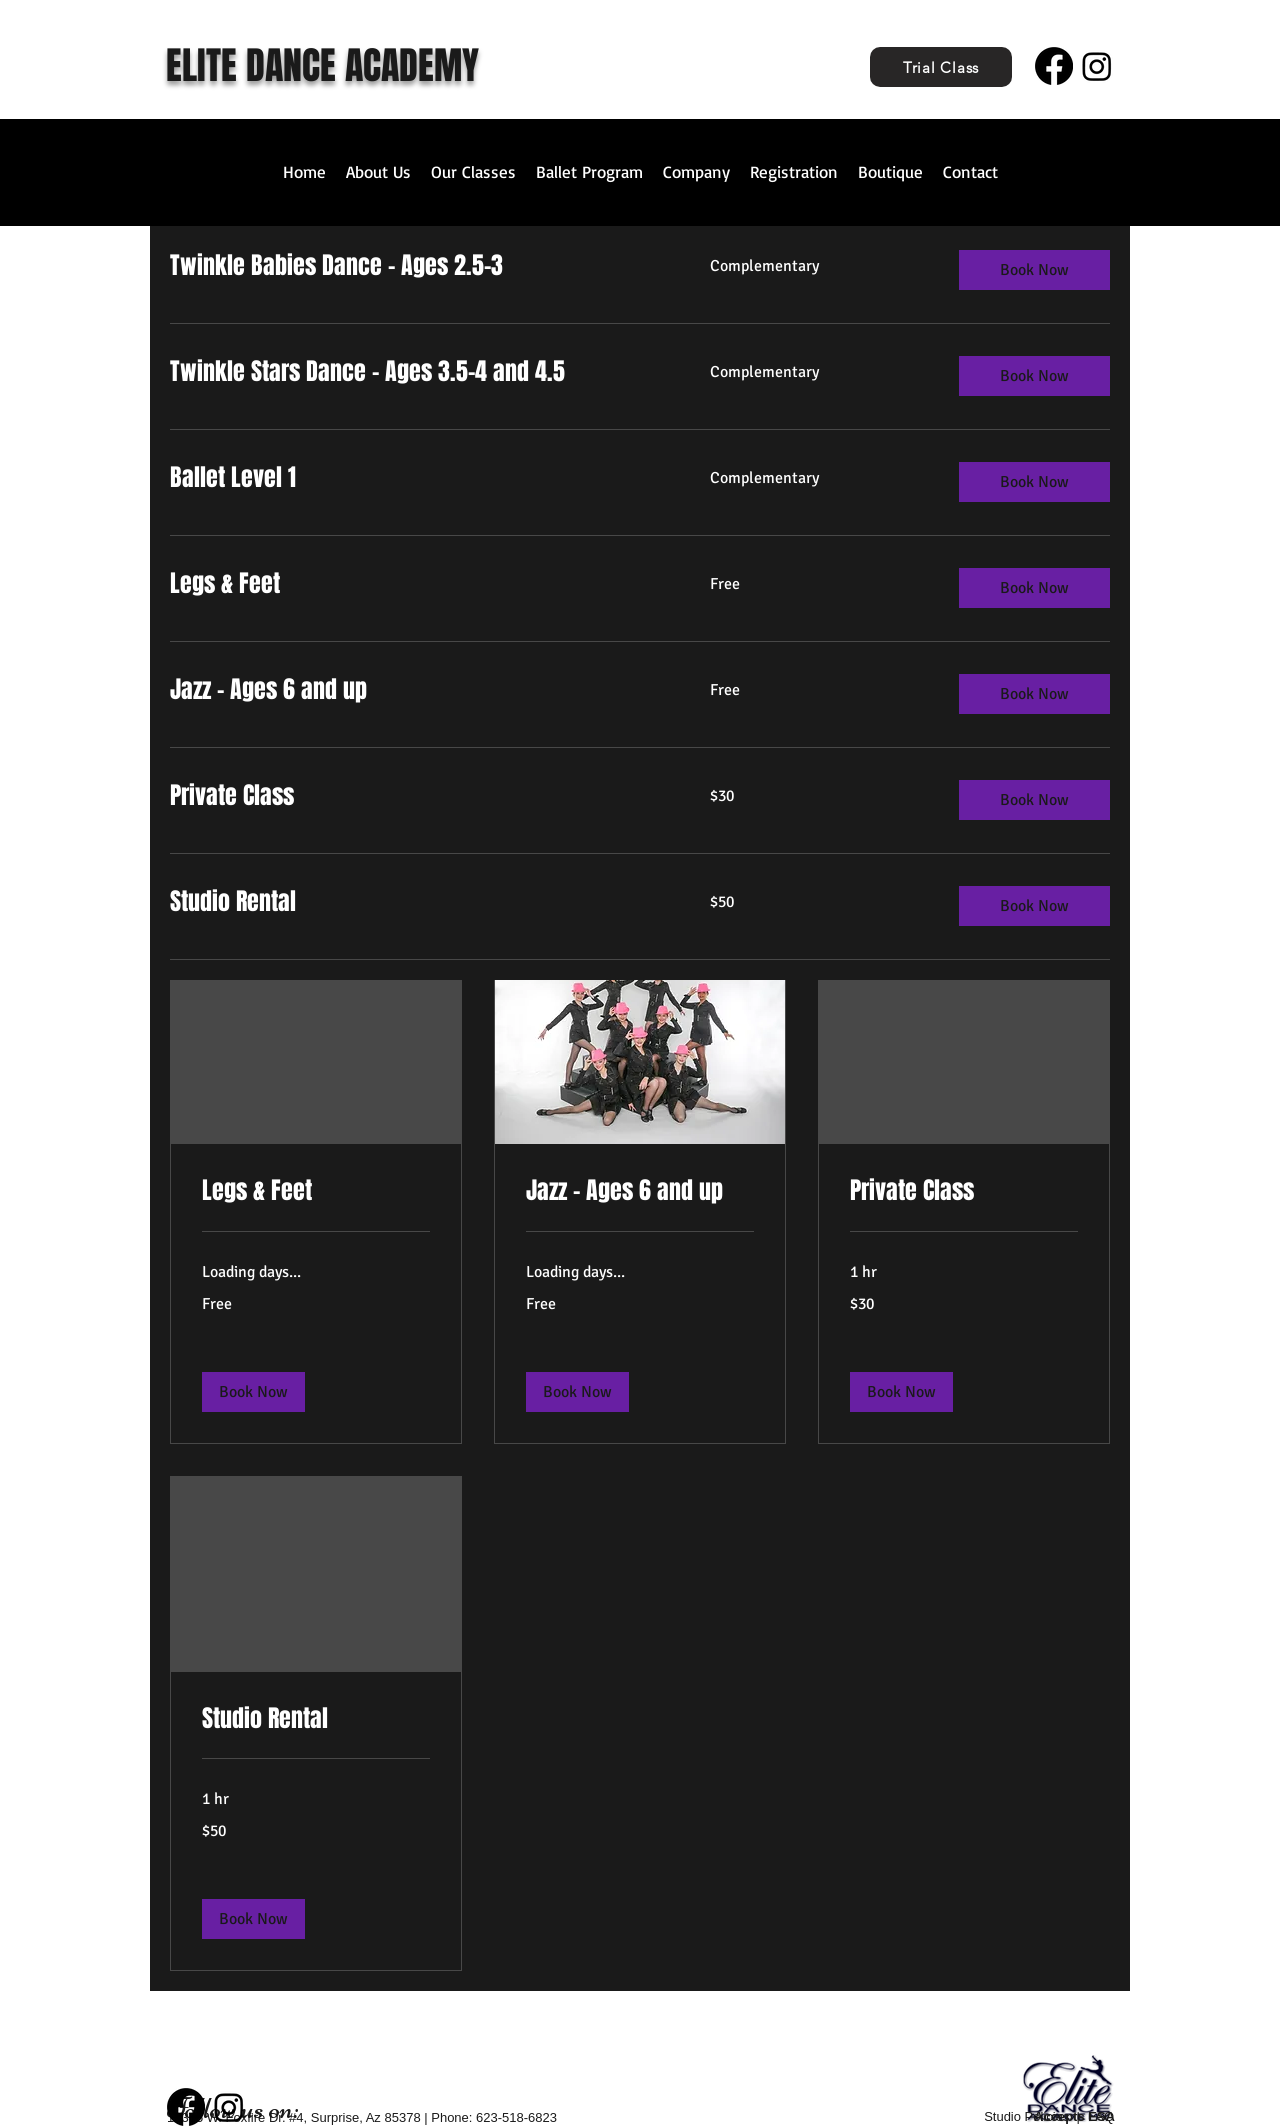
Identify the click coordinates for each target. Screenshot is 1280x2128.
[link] (316, 1191)
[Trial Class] (941, 67)
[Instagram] (1097, 66)
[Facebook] (1054, 66)
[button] (253, 1392)
